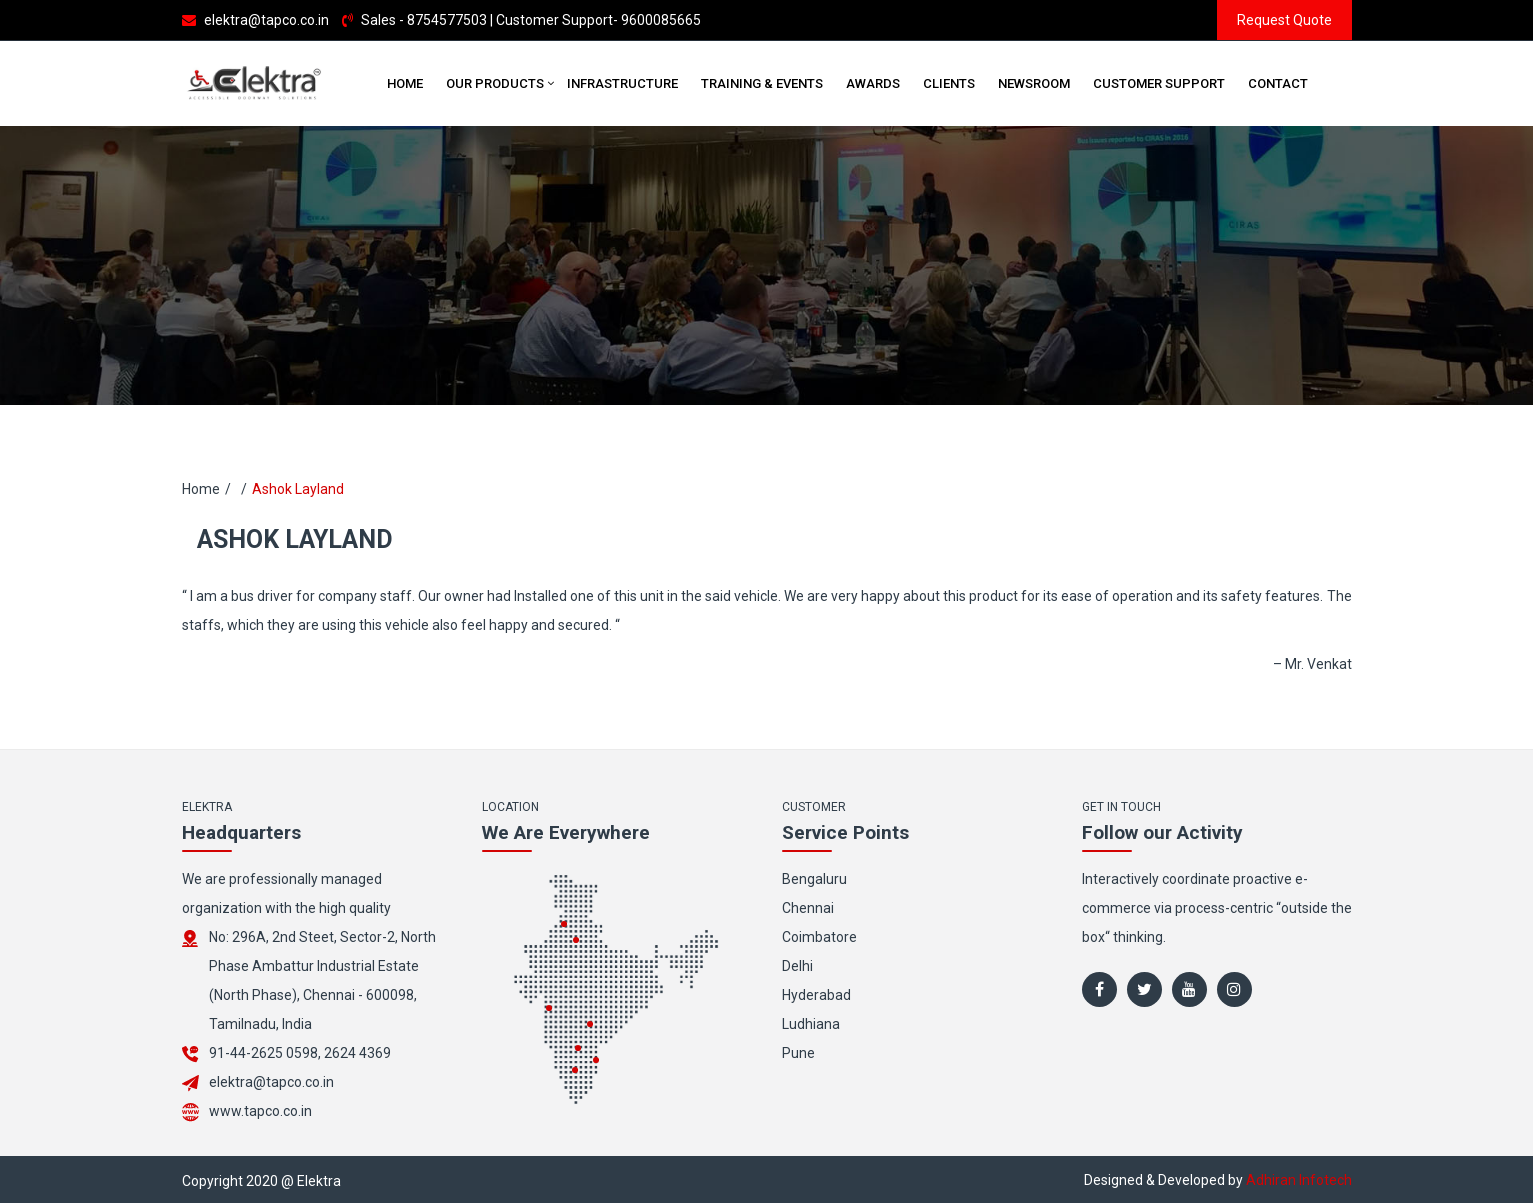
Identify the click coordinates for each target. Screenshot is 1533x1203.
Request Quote (1284, 20)
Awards (873, 83)
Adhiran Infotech (1299, 1180)
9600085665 (661, 20)
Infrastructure (622, 83)
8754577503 (447, 20)
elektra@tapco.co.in (266, 20)
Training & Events (762, 83)
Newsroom (1034, 83)
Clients (949, 83)
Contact (1278, 83)
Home (405, 83)
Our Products (495, 83)
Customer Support (1159, 83)
